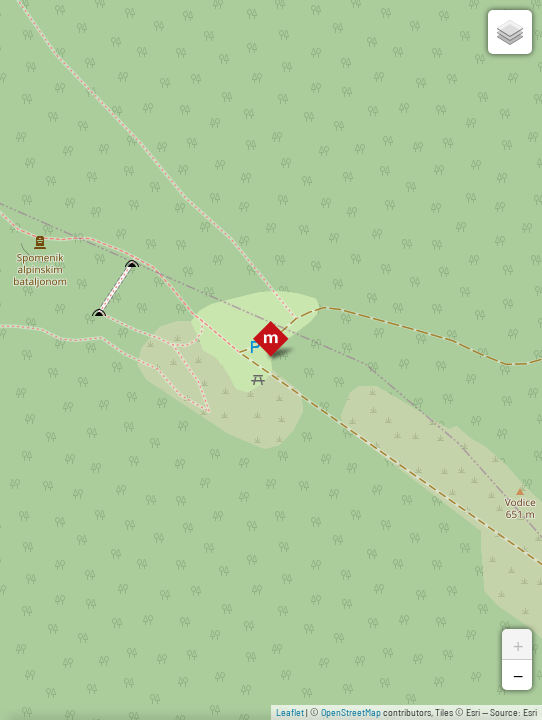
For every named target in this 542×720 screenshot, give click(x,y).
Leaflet (290, 712)
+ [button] (518, 644)
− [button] (518, 675)
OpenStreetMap (351, 712)
